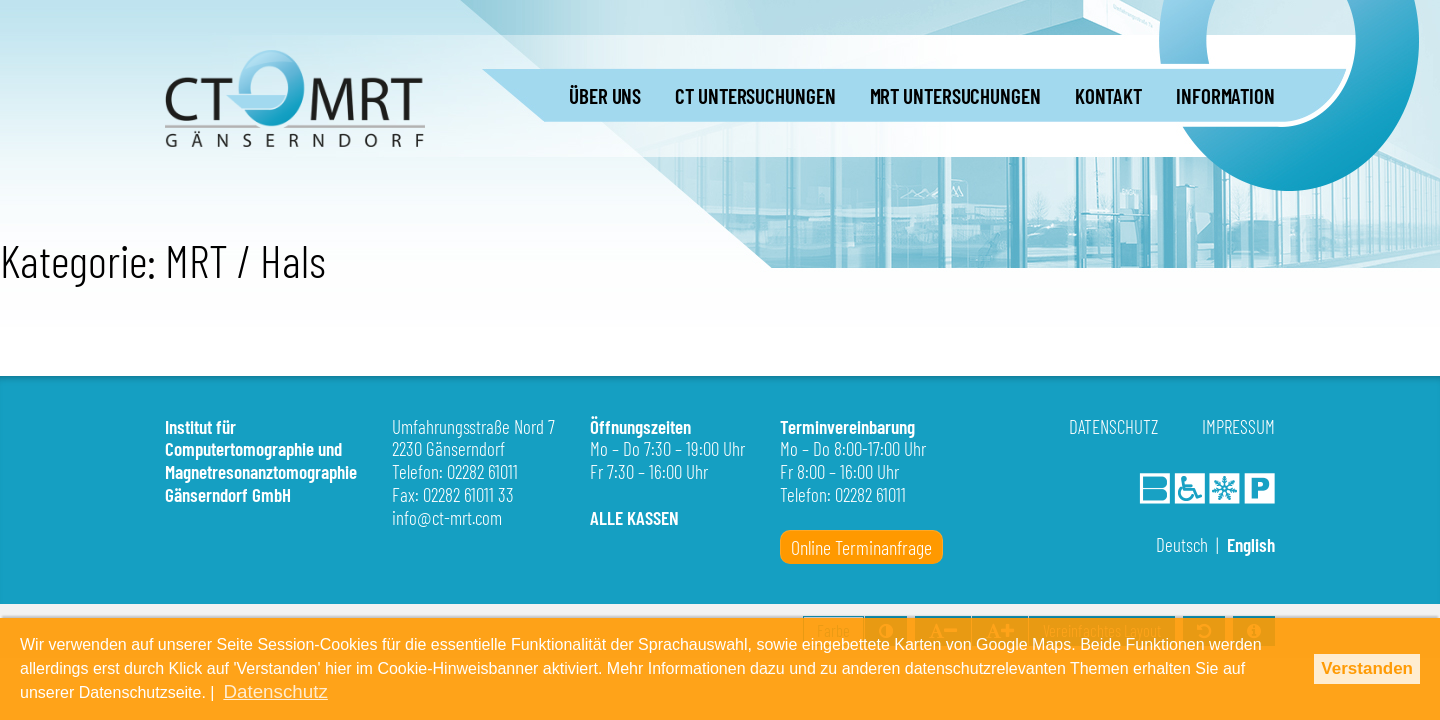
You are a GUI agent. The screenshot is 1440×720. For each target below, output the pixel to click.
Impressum (1238, 426)
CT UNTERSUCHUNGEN (755, 95)
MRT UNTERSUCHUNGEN (955, 95)
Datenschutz (1113, 426)
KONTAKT (1108, 95)
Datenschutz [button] (799, 692)
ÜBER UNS (605, 95)
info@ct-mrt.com (447, 517)
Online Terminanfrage (861, 547)
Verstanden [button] (1367, 670)
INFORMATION (1225, 95)
